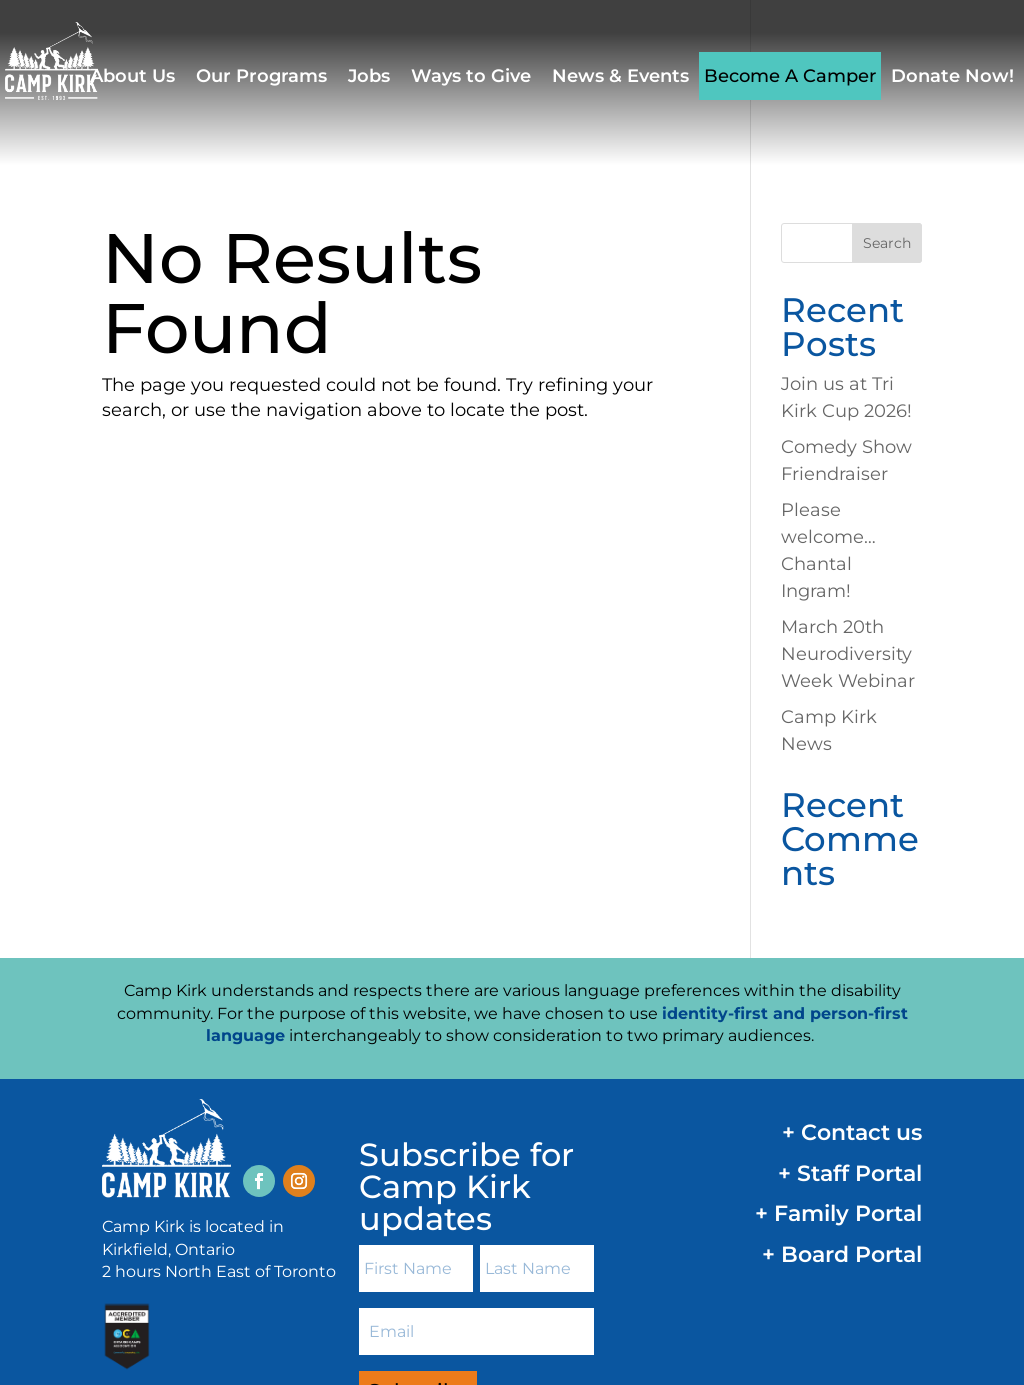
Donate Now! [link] (952, 76)
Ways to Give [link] (471, 76)
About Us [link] (132, 76)
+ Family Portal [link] (838, 1048)
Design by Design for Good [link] (182, 1326)
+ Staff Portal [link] (850, 1008)
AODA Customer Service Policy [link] (797, 1299)
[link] (69, 60)
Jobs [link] (369, 76)
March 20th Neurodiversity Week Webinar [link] (848, 489)
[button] (259, 1016)
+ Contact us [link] (852, 967)
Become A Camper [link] (790, 76)
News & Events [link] (620, 76)
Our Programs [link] (261, 76)
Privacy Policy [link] (652, 1299)
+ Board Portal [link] (842, 1089)
